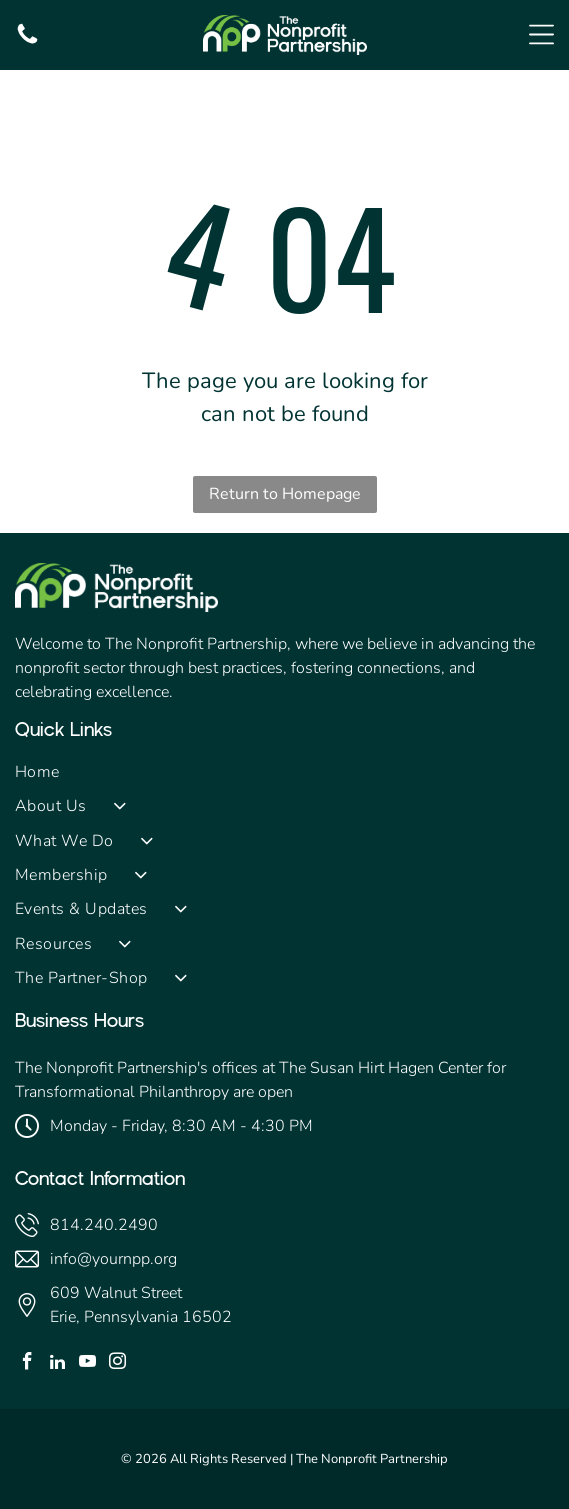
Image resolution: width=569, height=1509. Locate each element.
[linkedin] (57, 1364)
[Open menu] (541, 34)
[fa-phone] (27, 42)
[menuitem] (284, 772)
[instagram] (117, 1364)
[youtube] (87, 1364)
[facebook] (27, 1364)
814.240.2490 (104, 1225)
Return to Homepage (285, 494)
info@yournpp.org (113, 1259)
